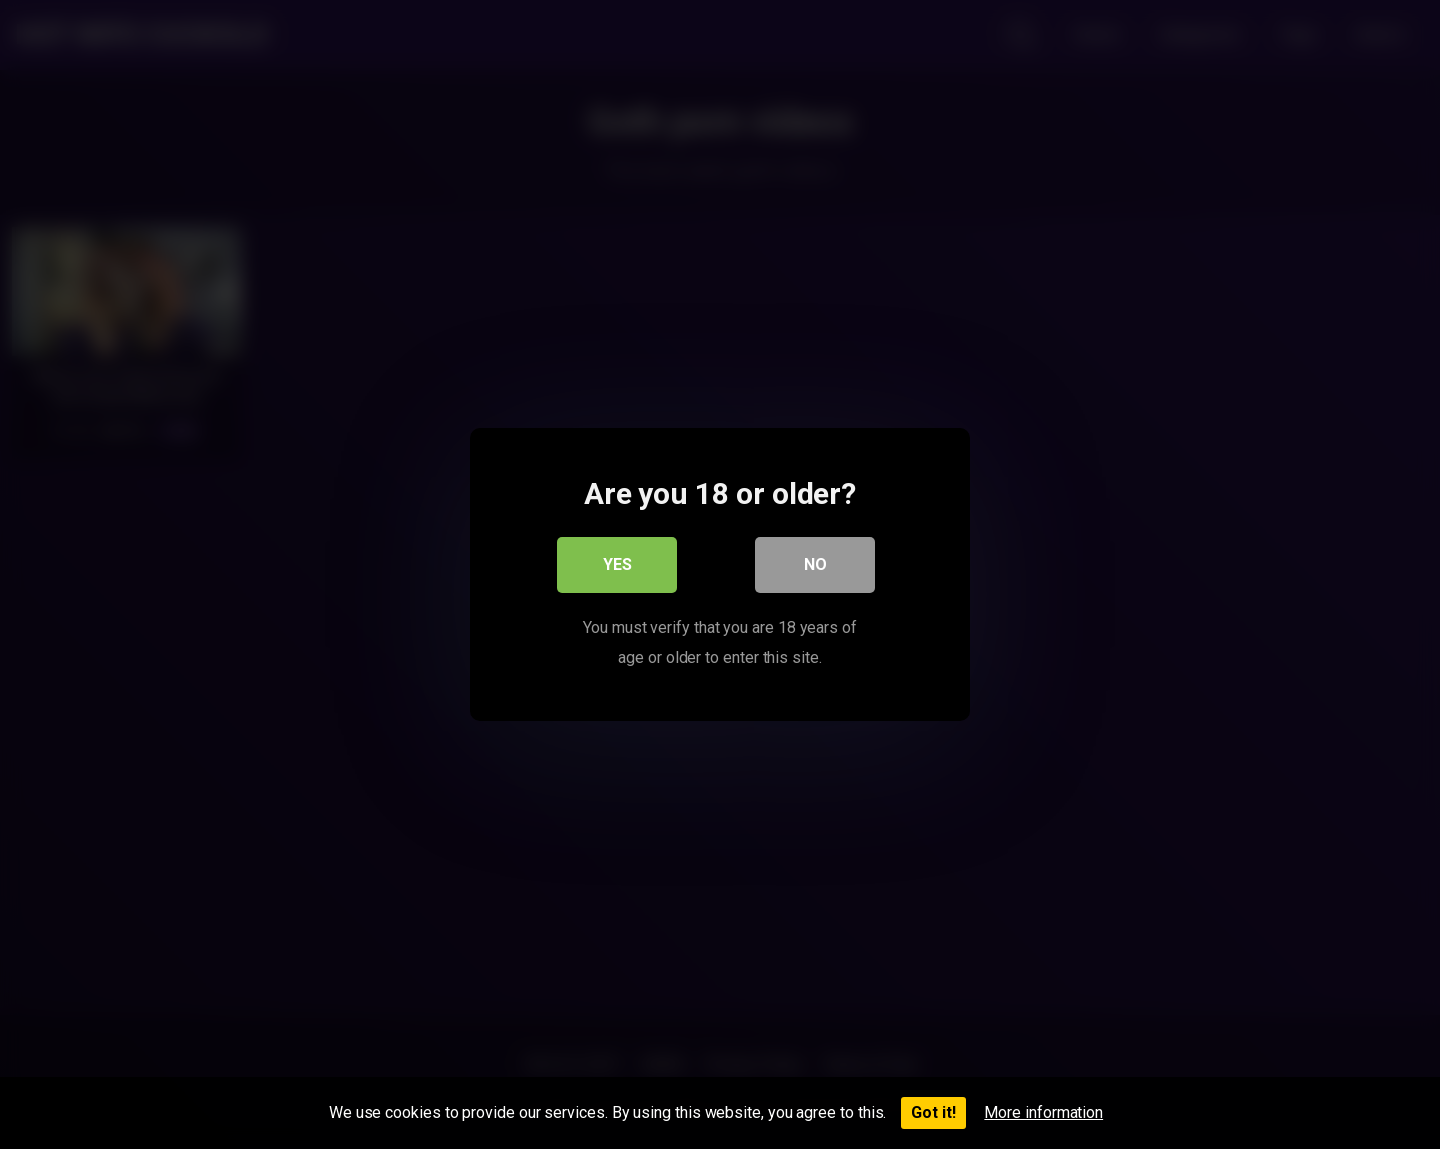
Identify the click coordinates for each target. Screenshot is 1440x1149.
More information (1043, 1112)
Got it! (933, 1112)
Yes (617, 564)
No (815, 564)
